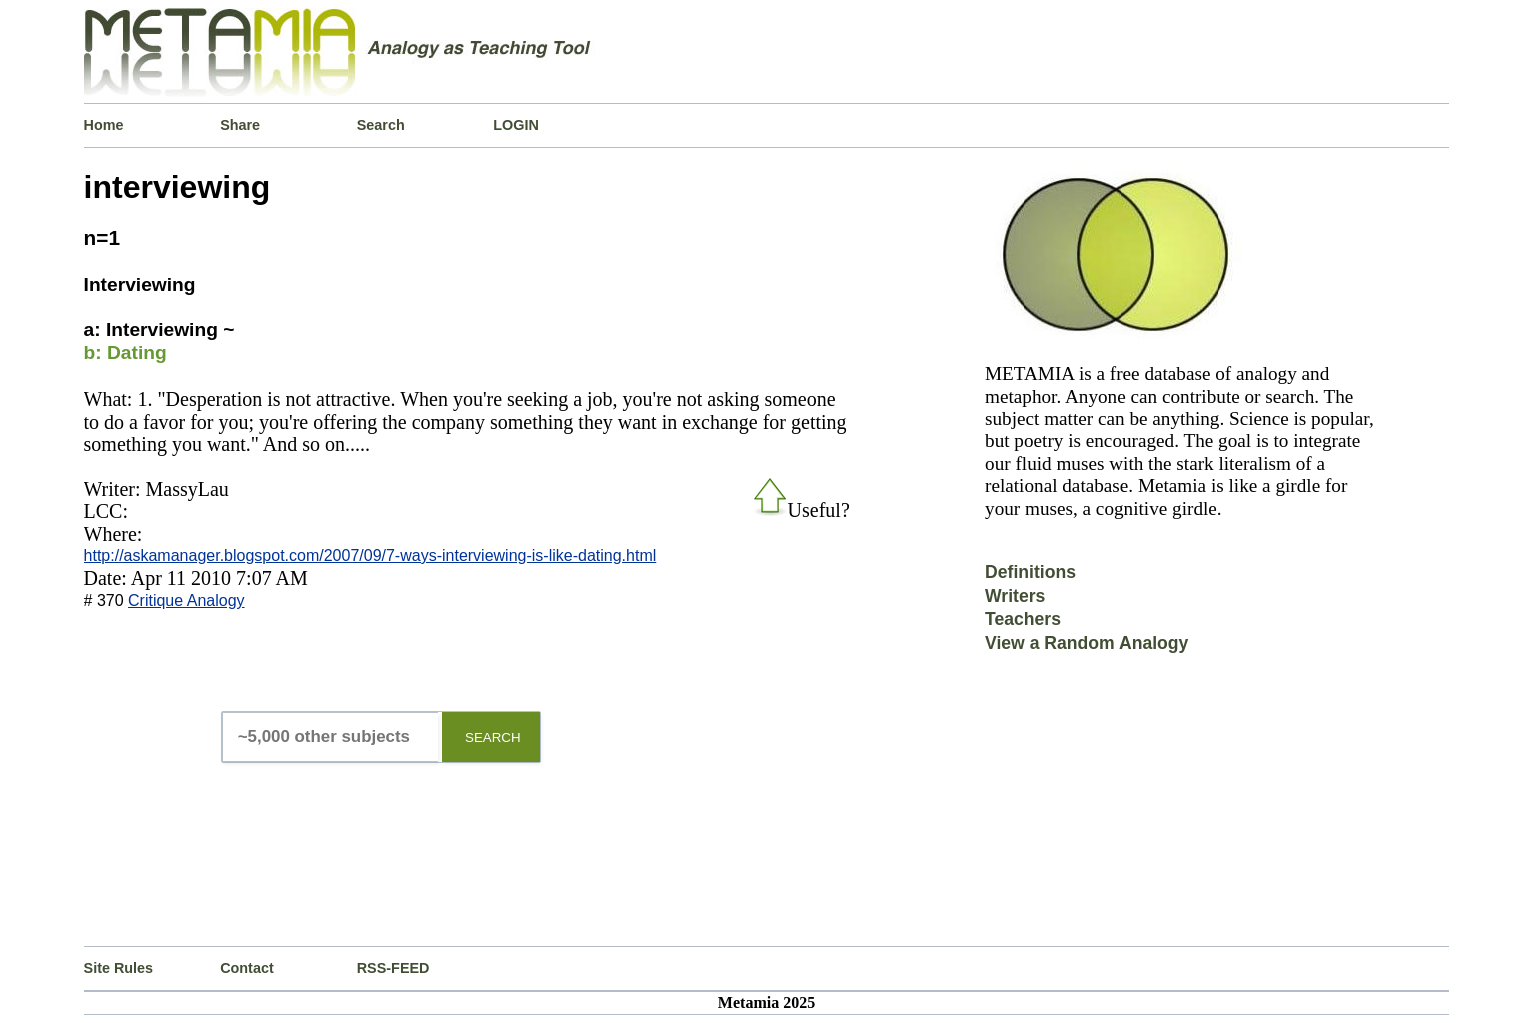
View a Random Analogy (1086, 643)
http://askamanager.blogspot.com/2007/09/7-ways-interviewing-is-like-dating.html (370, 555)
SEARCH (493, 737)
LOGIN (516, 125)
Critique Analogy (186, 600)
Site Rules (119, 968)
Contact (247, 968)
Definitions (1030, 572)
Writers (1015, 596)
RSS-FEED (393, 968)
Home (104, 125)
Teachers (1023, 619)
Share (240, 125)
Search (381, 125)
